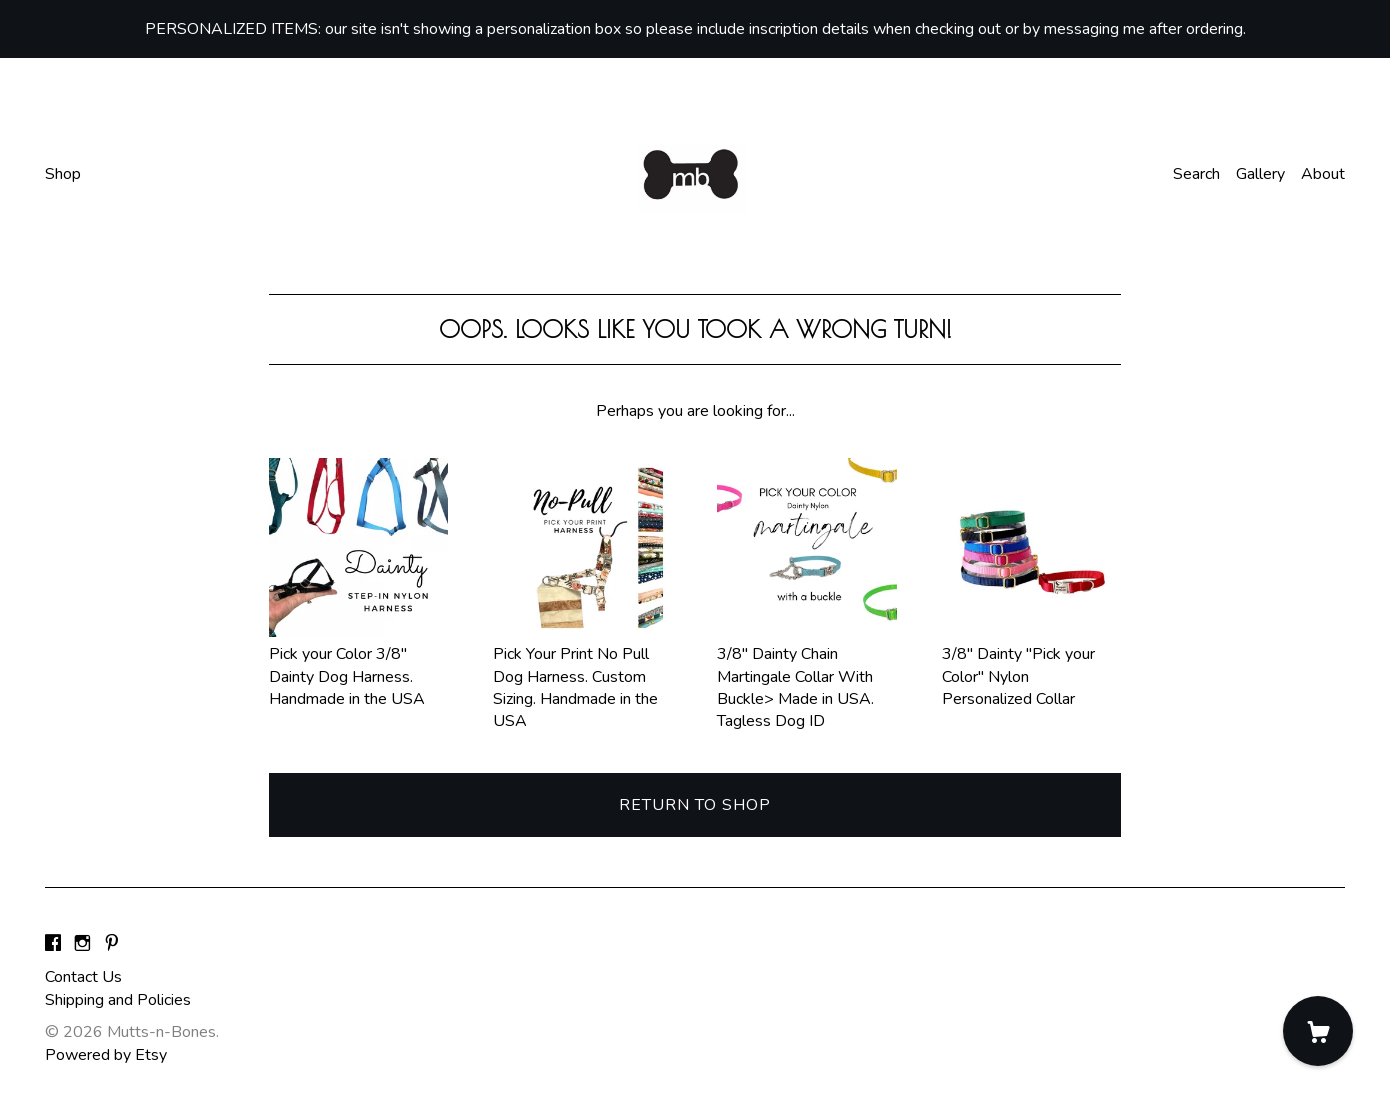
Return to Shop (695, 805)
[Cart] (1318, 1031)
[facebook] (53, 944)
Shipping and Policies (118, 1000)
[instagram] (82, 944)
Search (1196, 174)
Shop (63, 174)
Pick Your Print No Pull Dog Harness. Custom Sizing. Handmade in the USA (582, 677)
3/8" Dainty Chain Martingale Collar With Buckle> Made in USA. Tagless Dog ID (806, 677)
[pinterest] (112, 944)
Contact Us (83, 977)
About (1323, 174)
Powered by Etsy (106, 1055)
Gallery (1260, 174)
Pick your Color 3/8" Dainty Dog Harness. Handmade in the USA (358, 665)
